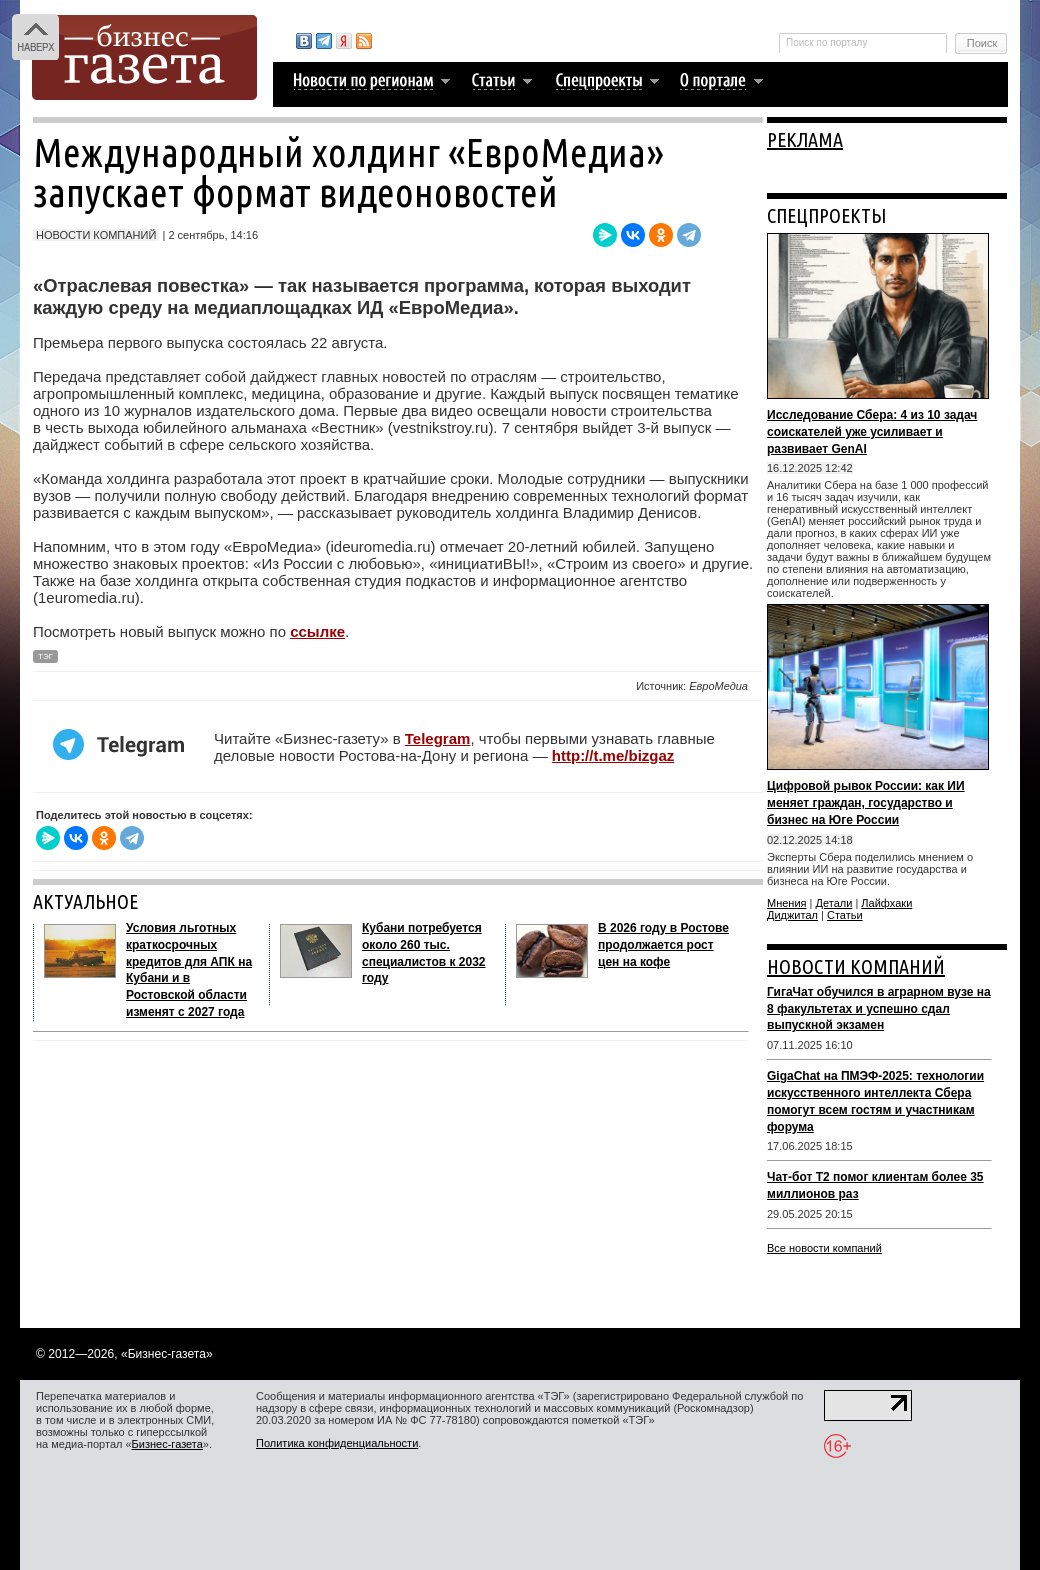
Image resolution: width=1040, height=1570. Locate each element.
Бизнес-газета (167, 1444)
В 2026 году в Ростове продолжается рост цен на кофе (663, 945)
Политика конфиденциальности (337, 1443)
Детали (834, 903)
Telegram (438, 738)
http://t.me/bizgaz (613, 755)
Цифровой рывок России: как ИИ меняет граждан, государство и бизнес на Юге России (866, 803)
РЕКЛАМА (805, 139)
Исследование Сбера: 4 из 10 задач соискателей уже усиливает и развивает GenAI (872, 432)
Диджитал (792, 915)
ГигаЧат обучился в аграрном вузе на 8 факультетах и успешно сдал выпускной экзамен (879, 1009)
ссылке (317, 631)
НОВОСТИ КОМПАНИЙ (856, 966)
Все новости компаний (824, 1248)
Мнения (787, 903)
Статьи (845, 915)
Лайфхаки (886, 903)
